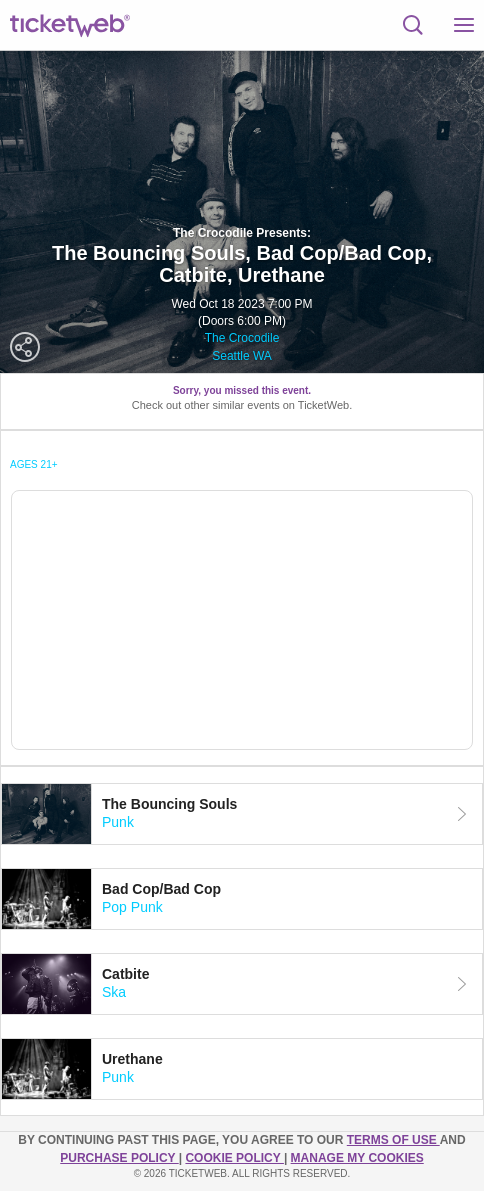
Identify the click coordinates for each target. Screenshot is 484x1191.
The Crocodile (242, 338)
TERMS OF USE (393, 1140)
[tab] (242, 814)
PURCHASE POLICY (119, 1158)
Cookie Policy (234, 1158)
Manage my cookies (357, 1158)
